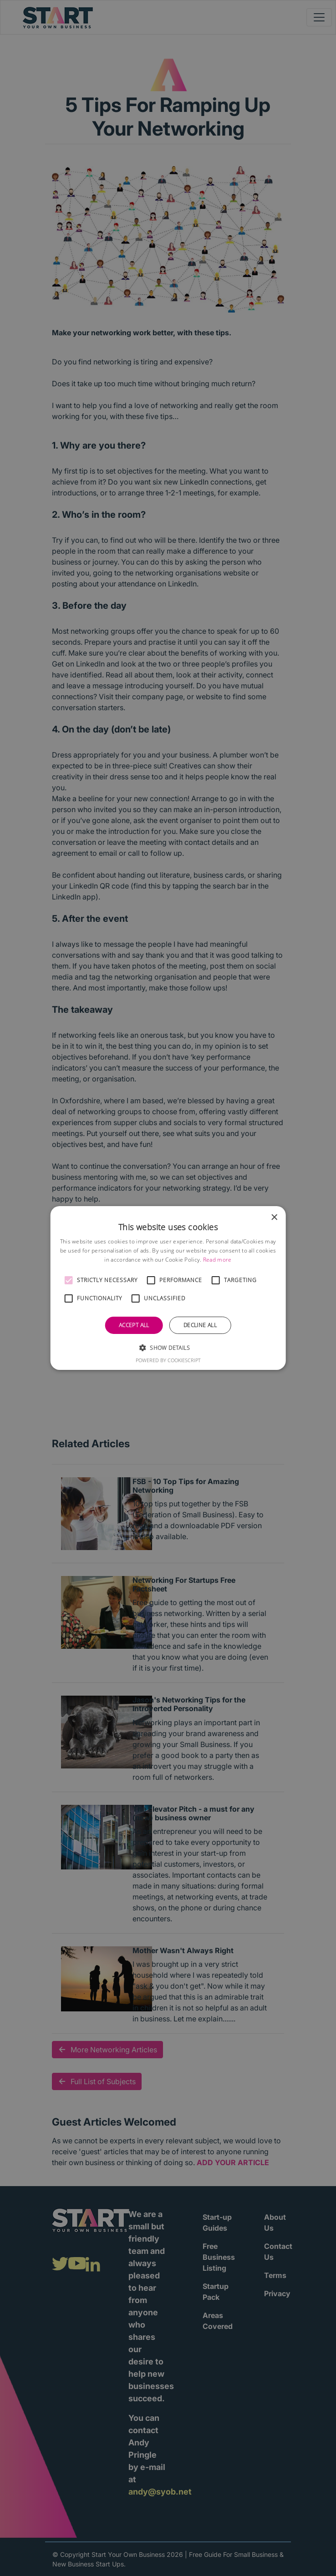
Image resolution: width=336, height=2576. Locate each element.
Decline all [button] (200, 1325)
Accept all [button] (134, 1325)
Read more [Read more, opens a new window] (217, 1259)
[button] (69, 1280)
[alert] (168, 1288)
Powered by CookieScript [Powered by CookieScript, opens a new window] (168, 1360)
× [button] (273, 1217)
